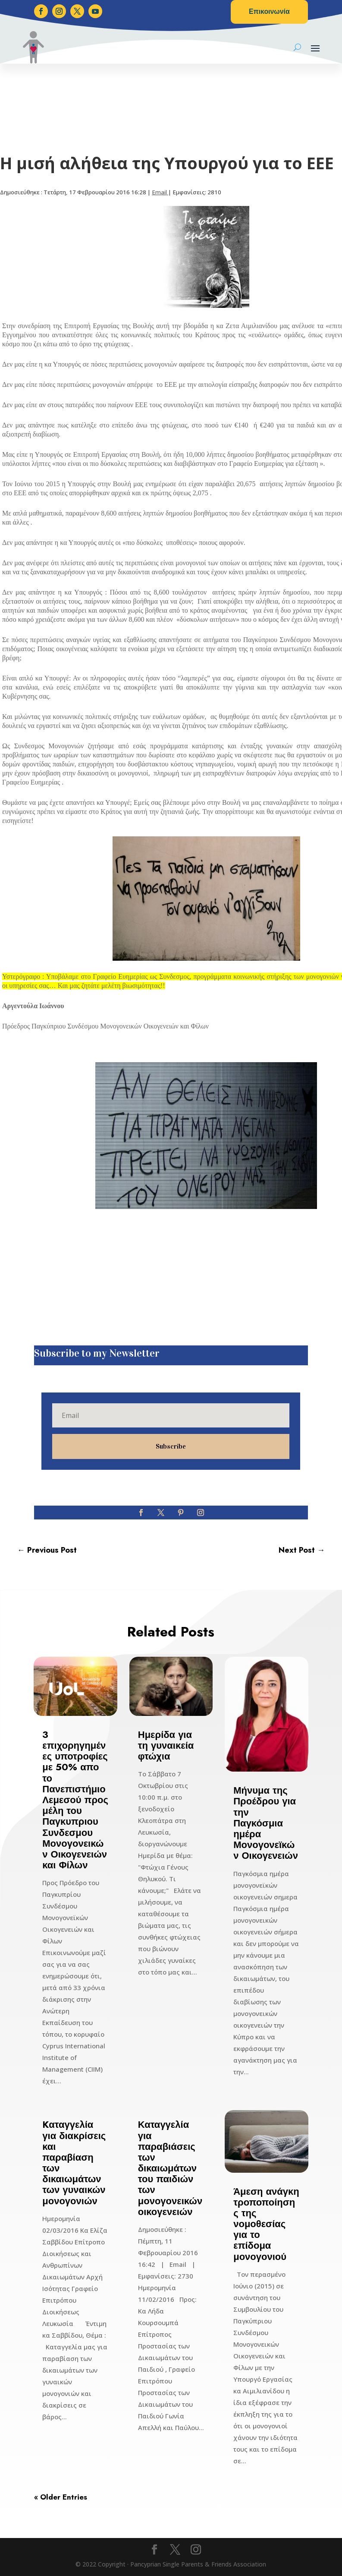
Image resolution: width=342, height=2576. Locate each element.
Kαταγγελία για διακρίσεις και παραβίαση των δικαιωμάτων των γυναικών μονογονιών (74, 2162)
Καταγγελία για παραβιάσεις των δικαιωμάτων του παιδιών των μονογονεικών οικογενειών (170, 2167)
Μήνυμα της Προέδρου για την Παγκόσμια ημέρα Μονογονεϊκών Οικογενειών (265, 1822)
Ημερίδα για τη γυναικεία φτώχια (166, 1745)
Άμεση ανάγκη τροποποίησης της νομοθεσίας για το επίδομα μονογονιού (266, 2223)
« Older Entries (60, 2497)
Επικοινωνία (269, 11)
